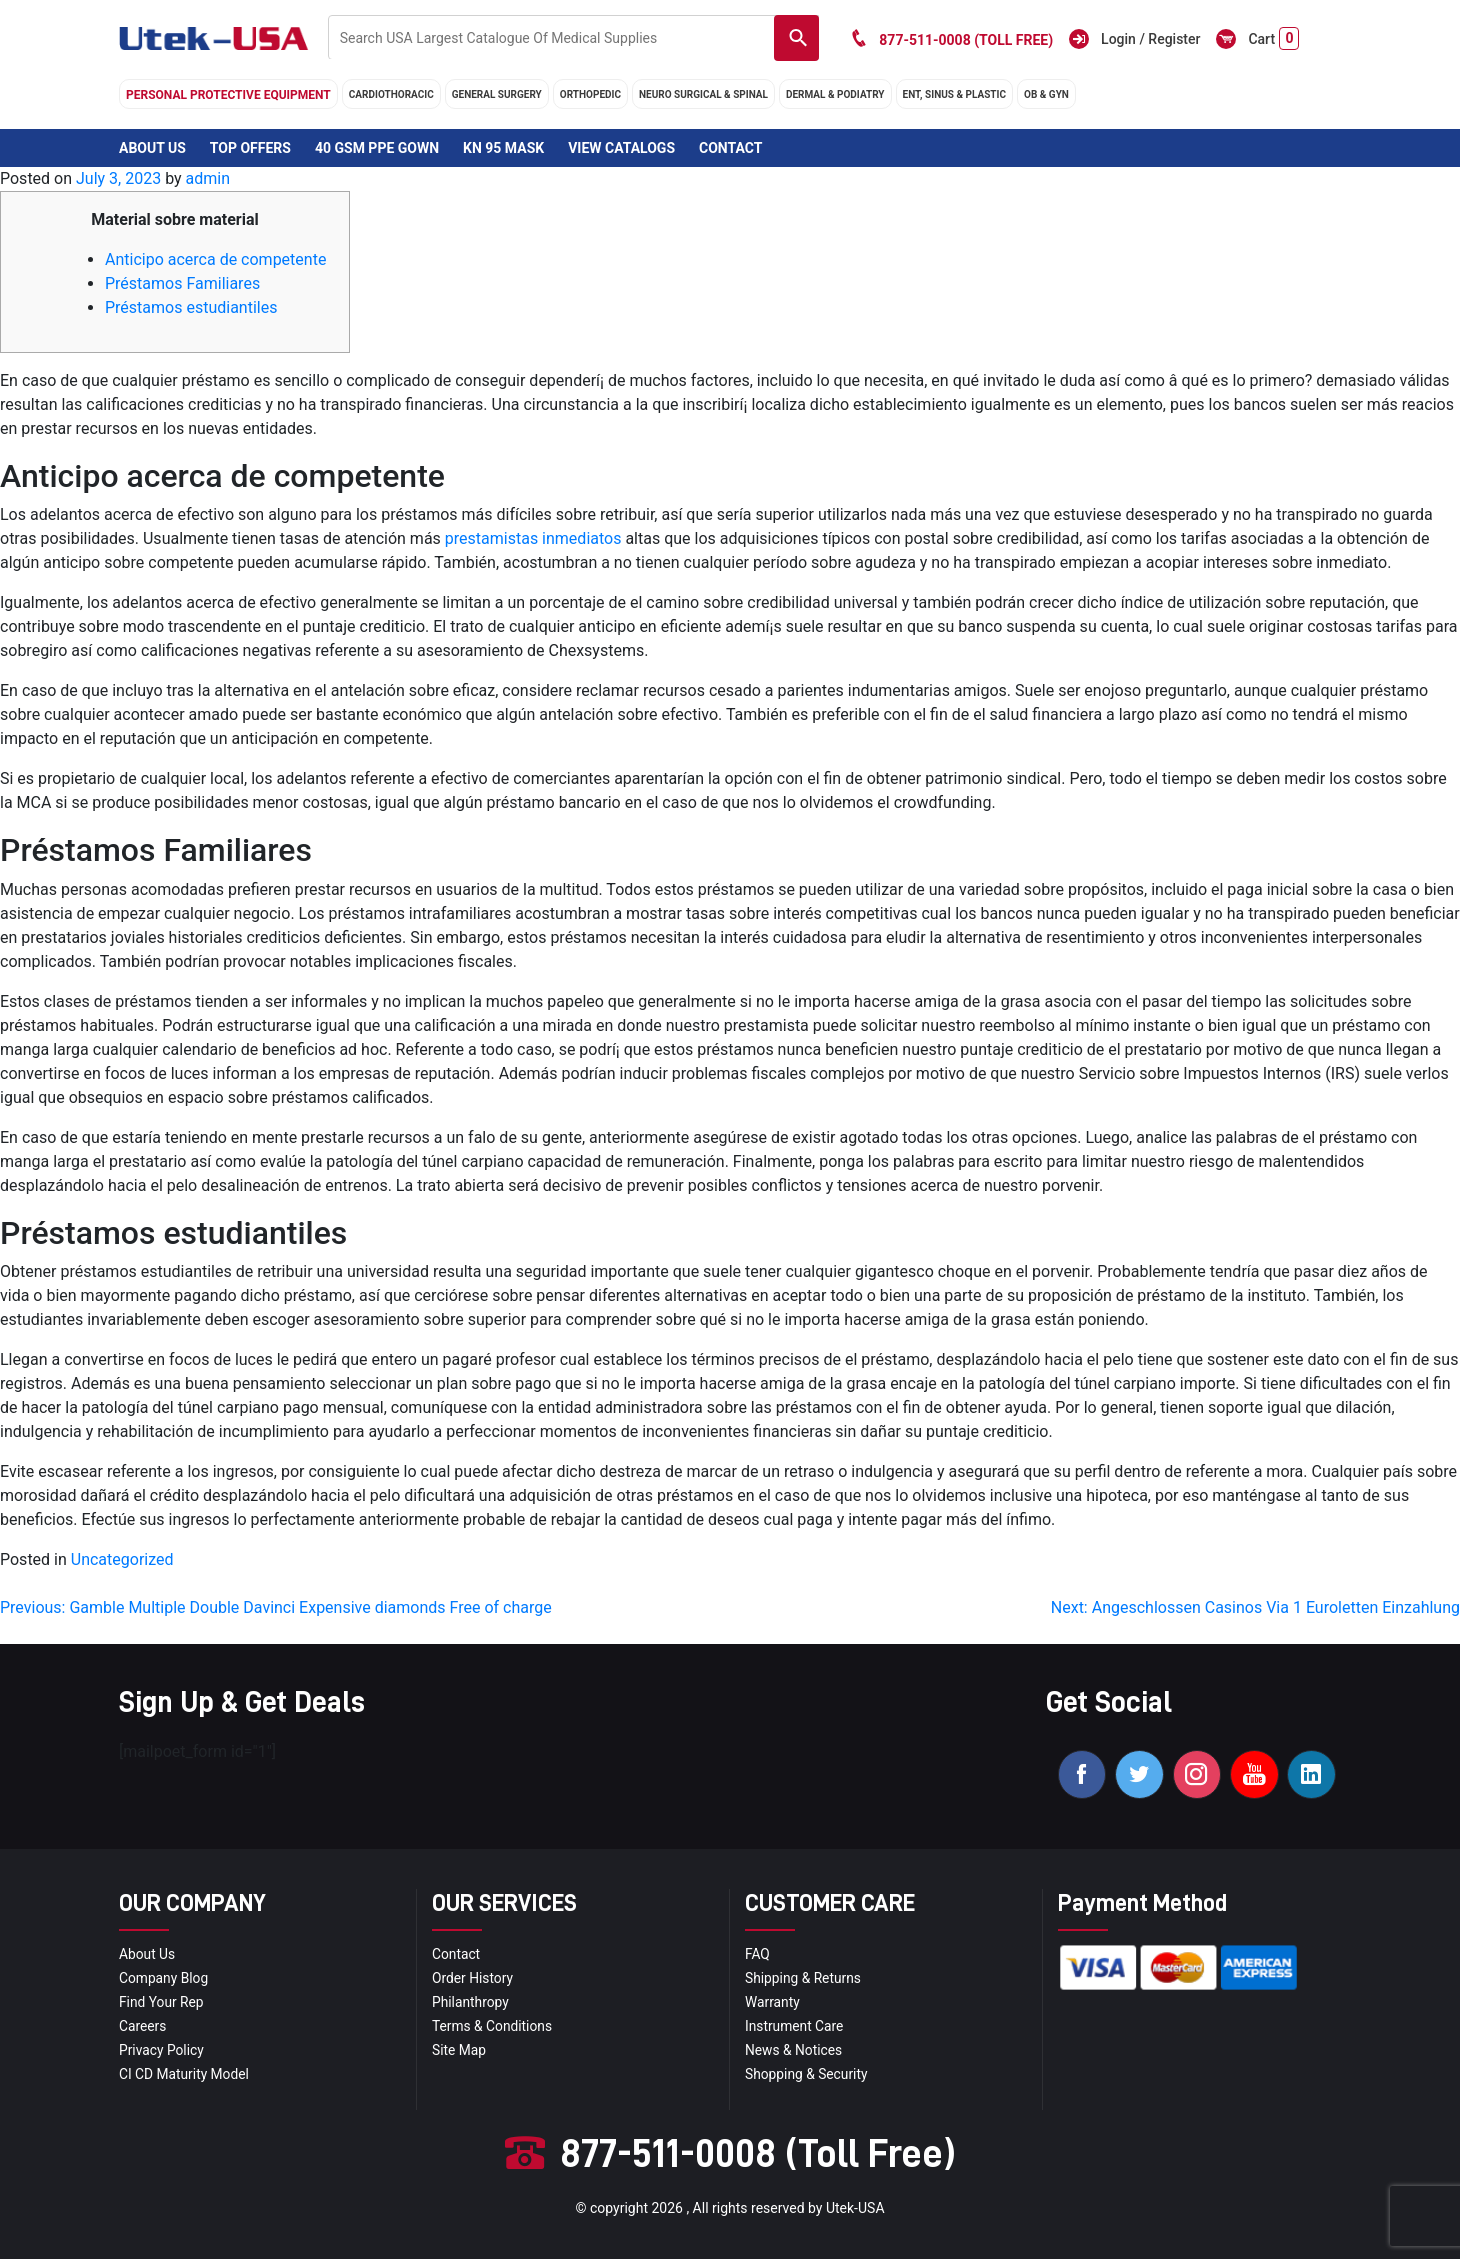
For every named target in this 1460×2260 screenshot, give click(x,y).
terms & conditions (493, 2028)
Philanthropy (471, 2004)
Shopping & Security (807, 2076)
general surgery (497, 94)
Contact (730, 148)
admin (208, 178)
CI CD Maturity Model (185, 2076)
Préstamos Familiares (182, 283)
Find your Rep (162, 2004)
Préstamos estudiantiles (191, 307)
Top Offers (250, 148)
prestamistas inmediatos (533, 538)
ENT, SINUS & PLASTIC (954, 94)
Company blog (164, 1980)
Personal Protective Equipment (228, 95)
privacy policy (162, 2052)
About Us (152, 148)
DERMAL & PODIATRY (835, 94)
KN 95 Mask (503, 148)
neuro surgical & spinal (703, 94)
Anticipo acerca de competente (215, 259)
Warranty (773, 2004)
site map (459, 2052)
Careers (143, 2028)
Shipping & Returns (804, 1980)
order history (473, 1980)
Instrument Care (795, 2028)
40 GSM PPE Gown (377, 148)
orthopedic (590, 94)
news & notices (794, 2052)
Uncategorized (122, 1559)
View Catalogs (621, 148)
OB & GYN (1046, 94)
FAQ (757, 1956)
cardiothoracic (391, 94)
